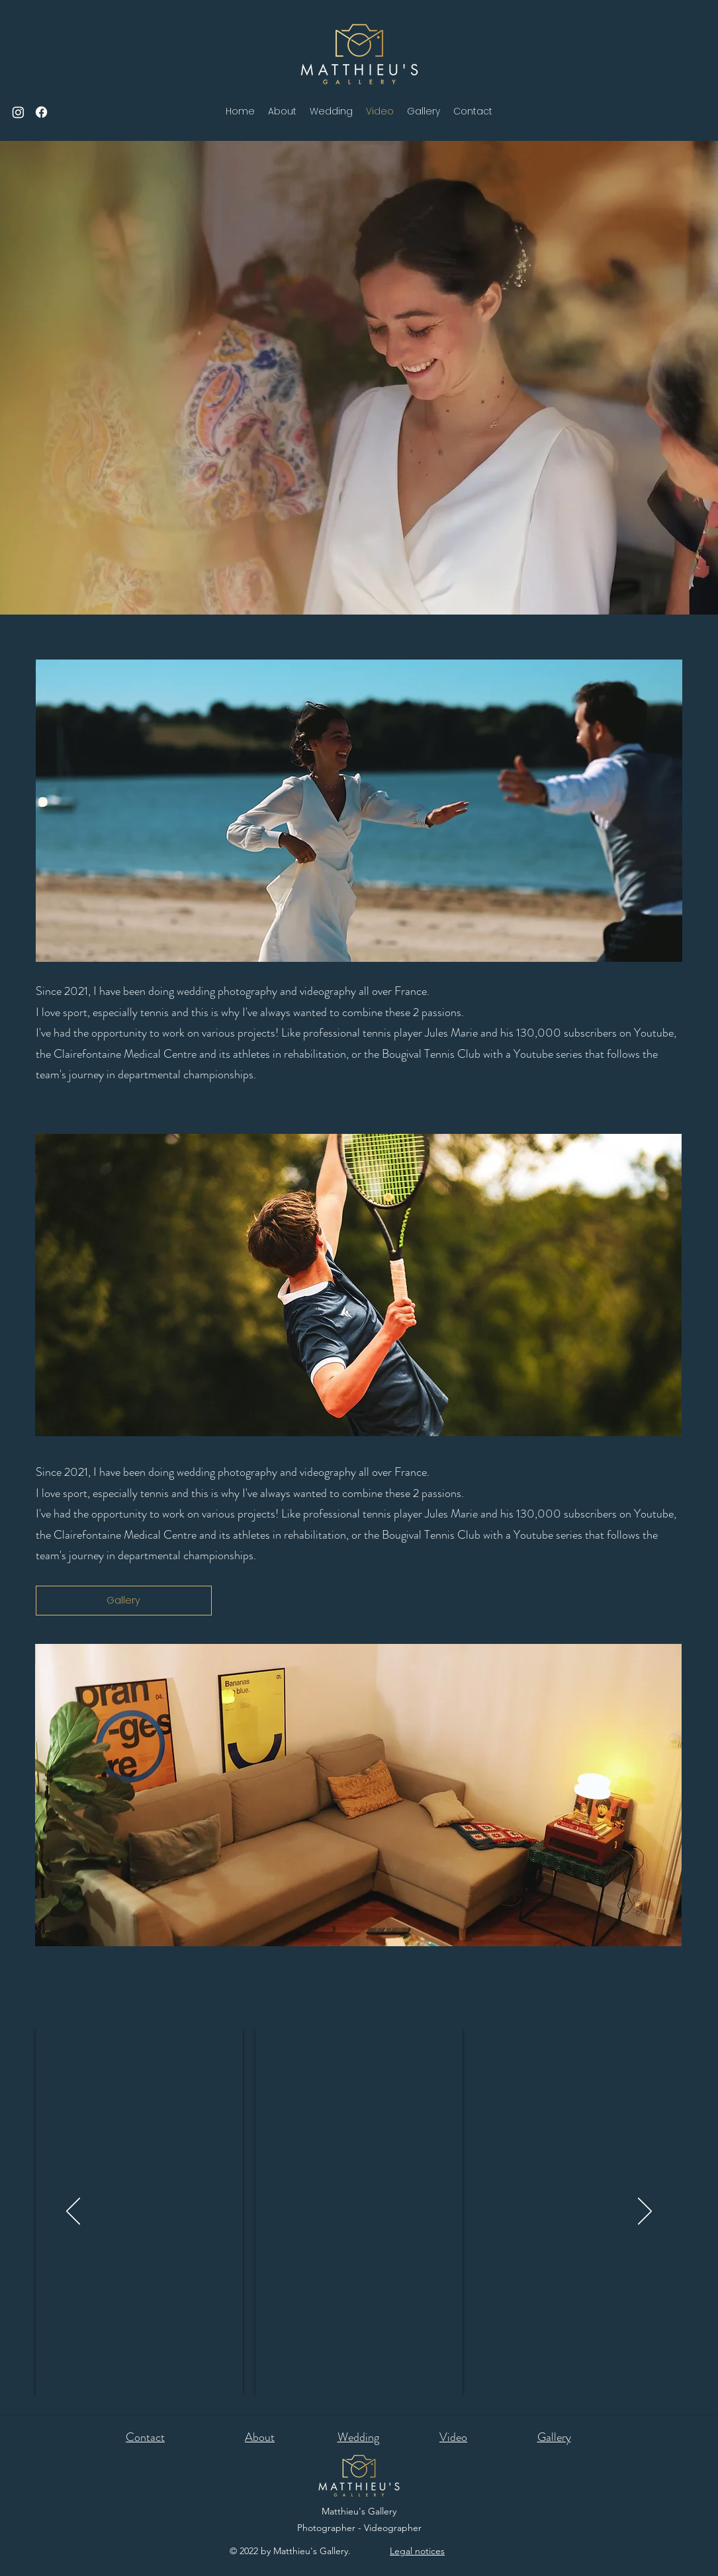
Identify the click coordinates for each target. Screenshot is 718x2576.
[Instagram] (18, 112)
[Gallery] (124, 1600)
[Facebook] (41, 112)
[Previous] (73, 2212)
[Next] (645, 2212)
